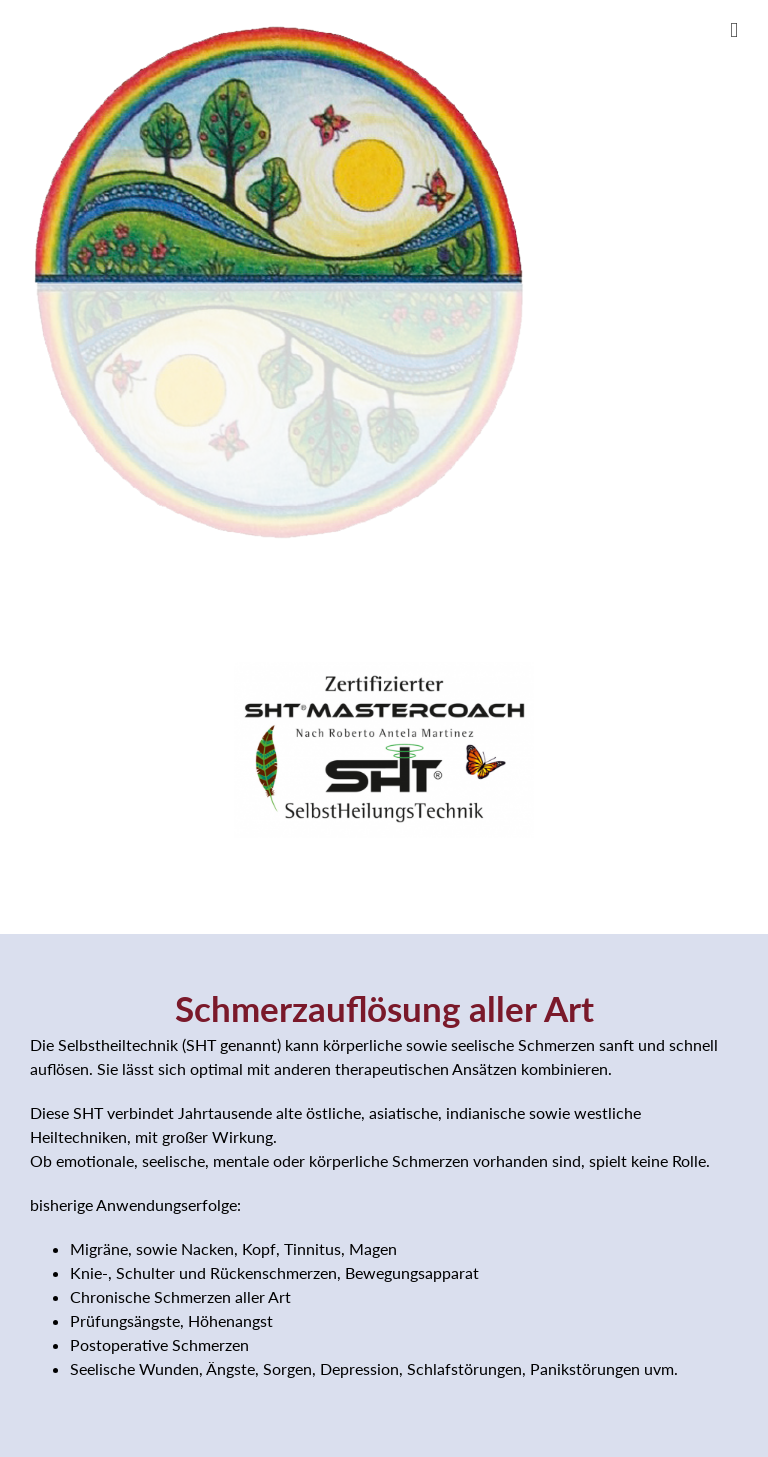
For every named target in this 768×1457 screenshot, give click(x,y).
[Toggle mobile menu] (734, 30)
